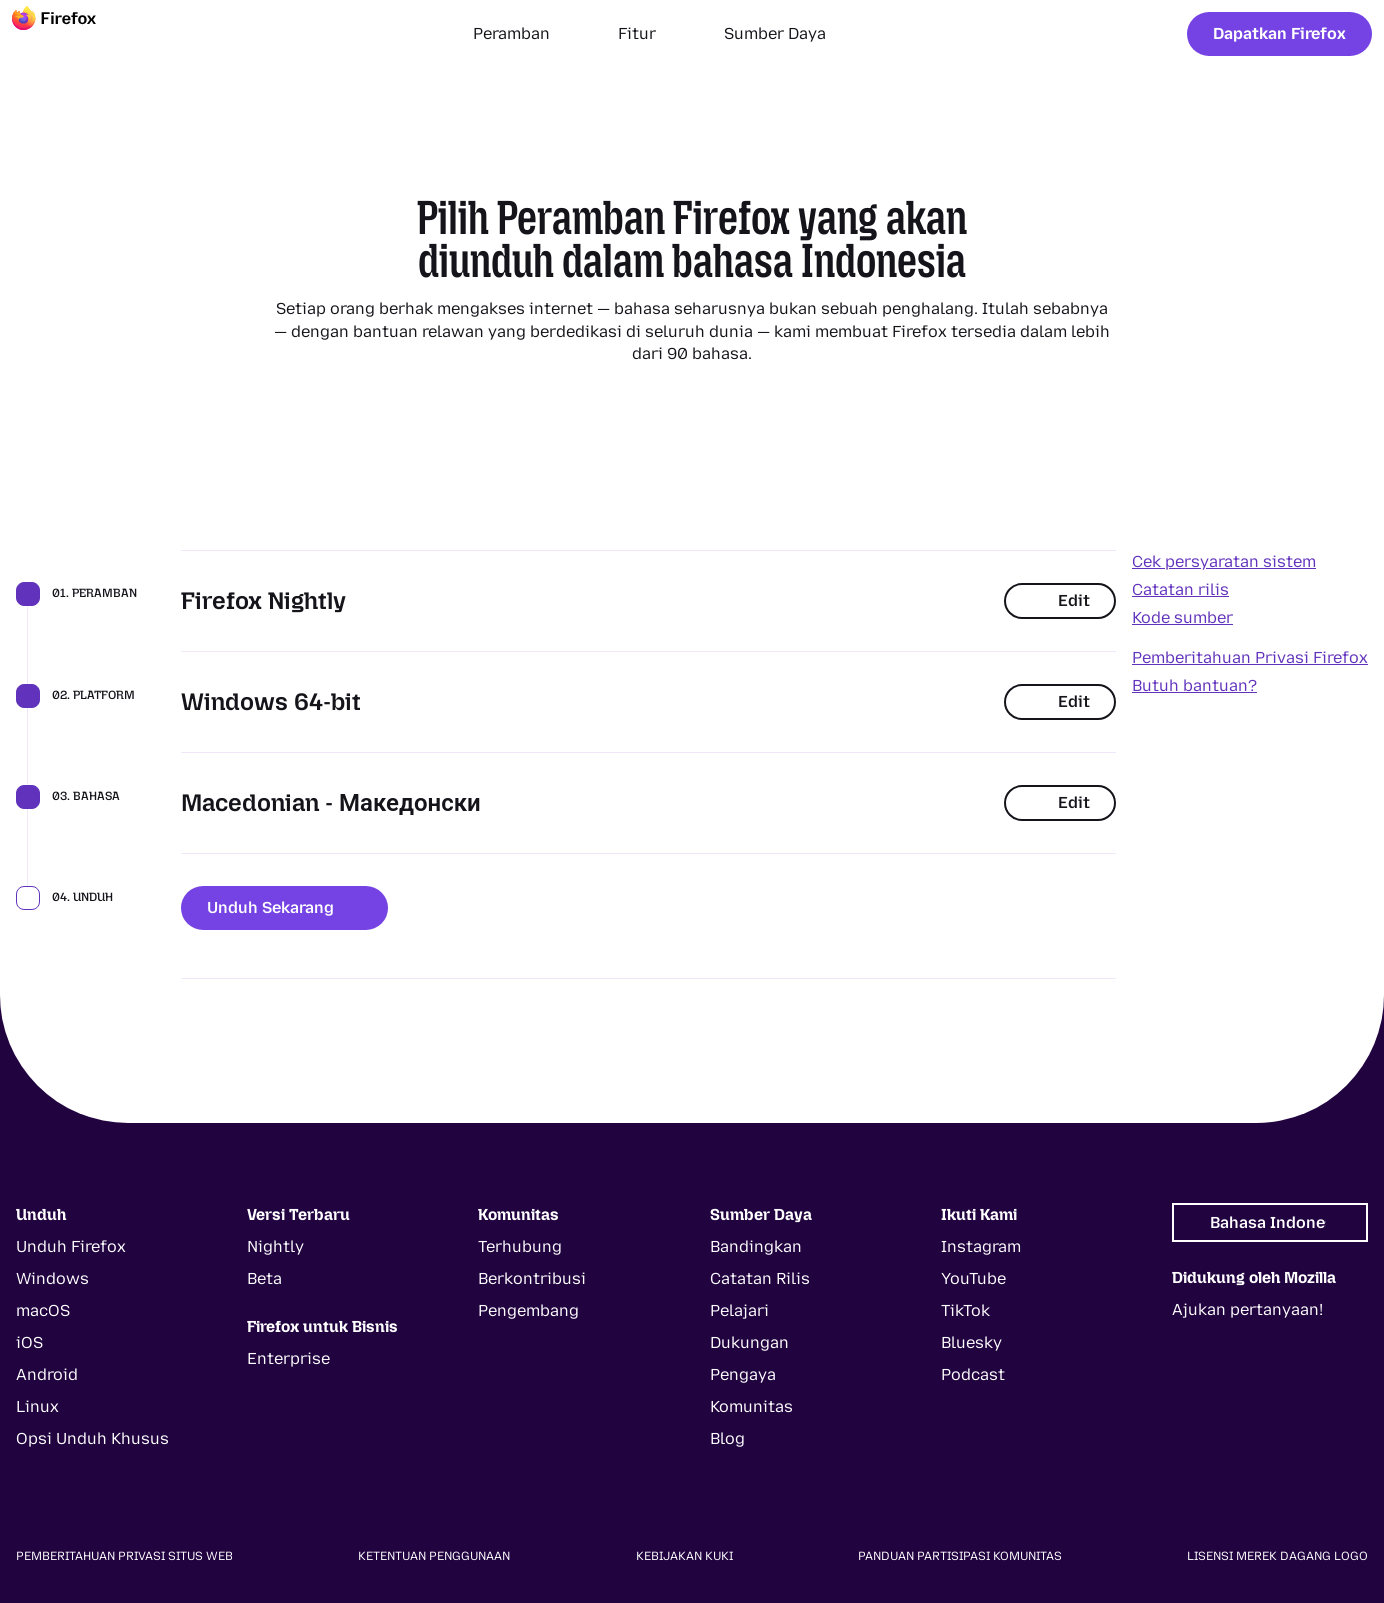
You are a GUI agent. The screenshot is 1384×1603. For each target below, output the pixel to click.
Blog (727, 1438)
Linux (37, 1406)
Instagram (981, 1246)
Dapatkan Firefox (1279, 33)
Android (47, 1374)
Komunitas (751, 1406)
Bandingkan (756, 1246)
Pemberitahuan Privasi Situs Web (124, 1556)
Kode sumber (1182, 617)
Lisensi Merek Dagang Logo (1277, 1556)
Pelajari (739, 1310)
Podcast (973, 1374)
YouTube (973, 1278)
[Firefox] (72, 34)
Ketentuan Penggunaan (434, 1556)
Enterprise (288, 1358)
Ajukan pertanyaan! (1247, 1309)
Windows (52, 1278)
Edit (1060, 600)
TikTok (965, 1310)
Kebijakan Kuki (684, 1556)
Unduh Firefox (71, 1246)
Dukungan (749, 1342)
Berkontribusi (532, 1278)
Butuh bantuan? (1194, 685)
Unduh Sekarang (284, 907)
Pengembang (528, 1310)
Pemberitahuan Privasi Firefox (1250, 657)
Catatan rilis (1180, 589)
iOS (29, 1342)
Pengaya (743, 1374)
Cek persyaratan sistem (1224, 561)
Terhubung (520, 1246)
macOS (43, 1310)
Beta (264, 1278)
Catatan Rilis (760, 1278)
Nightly (275, 1246)
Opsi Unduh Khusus (92, 1438)
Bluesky (971, 1342)
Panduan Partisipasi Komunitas (960, 1556)
